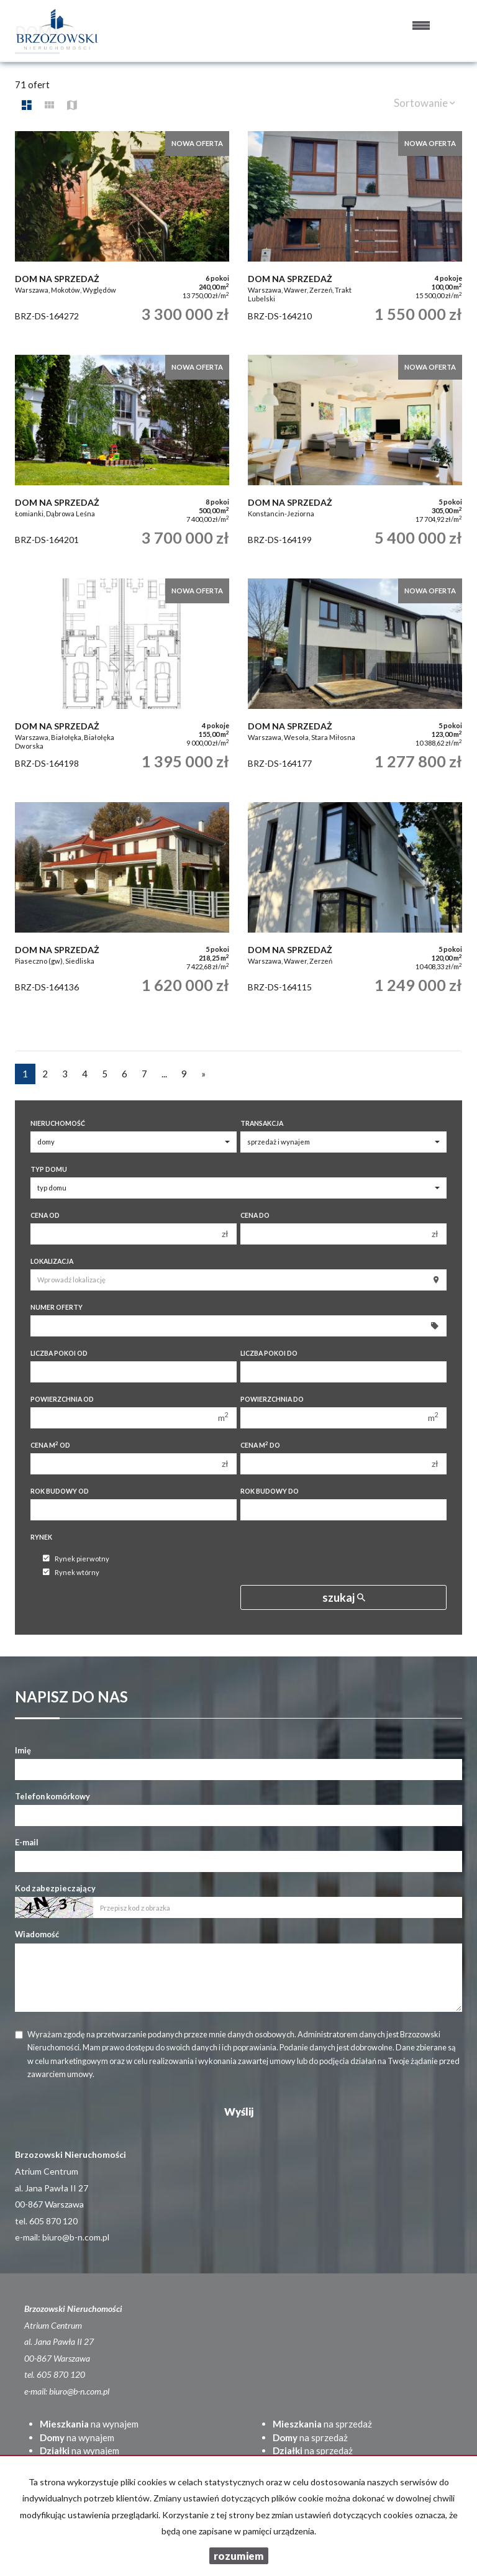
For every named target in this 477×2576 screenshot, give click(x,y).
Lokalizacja (51, 1261)
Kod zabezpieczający (55, 1888)
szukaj (343, 1597)
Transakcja (261, 1123)
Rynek (41, 1537)
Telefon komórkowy (52, 1796)
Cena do (255, 1215)
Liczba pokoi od (59, 1353)
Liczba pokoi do (269, 1353)
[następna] (203, 1074)
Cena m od (50, 1445)
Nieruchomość (57, 1123)
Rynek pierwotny (76, 1559)
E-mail (27, 1842)
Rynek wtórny (71, 1572)
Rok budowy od (59, 1491)
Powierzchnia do (272, 1399)
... (164, 1073)
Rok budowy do (269, 1491)
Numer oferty (56, 1307)
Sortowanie (424, 102)
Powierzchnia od (62, 1399)
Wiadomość (37, 1934)
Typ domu (48, 1169)
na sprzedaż (322, 2423)
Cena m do (260, 1445)
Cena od (45, 1215)
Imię (23, 1750)
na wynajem (89, 2423)
